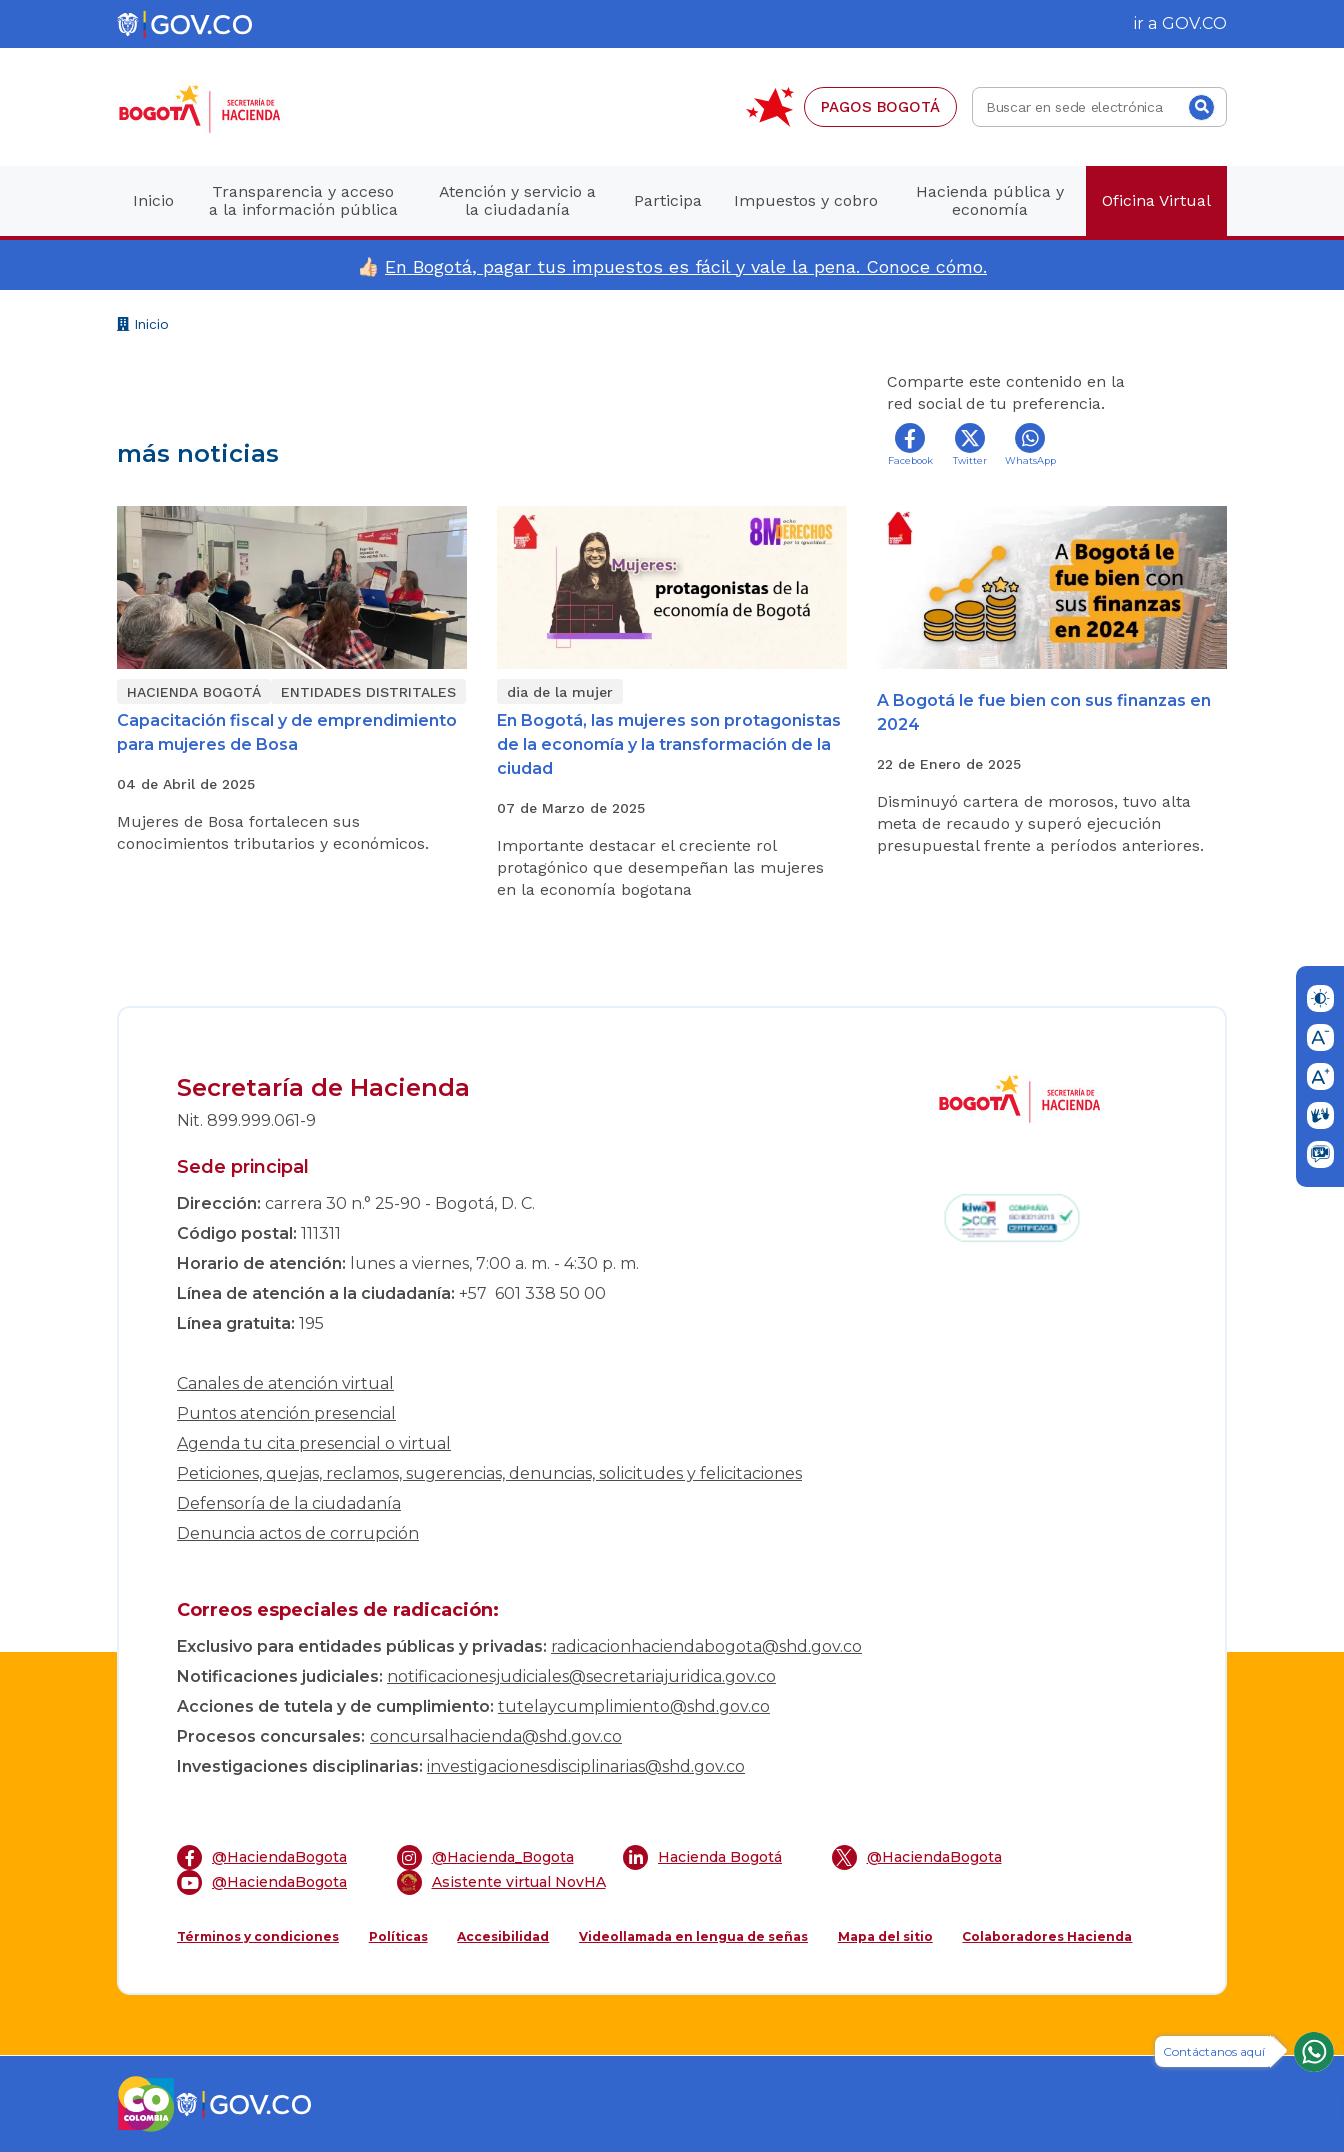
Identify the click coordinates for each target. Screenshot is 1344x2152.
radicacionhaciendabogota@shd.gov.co (706, 1646)
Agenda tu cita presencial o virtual (314, 1443)
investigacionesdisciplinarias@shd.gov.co (586, 1766)
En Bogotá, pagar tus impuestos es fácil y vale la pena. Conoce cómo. (686, 266)
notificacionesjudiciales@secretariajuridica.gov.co (581, 1676)
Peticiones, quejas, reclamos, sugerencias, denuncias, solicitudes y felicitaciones (489, 1473)
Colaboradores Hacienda (1047, 1936)
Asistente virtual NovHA (501, 1882)
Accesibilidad (503, 1936)
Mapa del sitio (885, 1936)
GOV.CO (1194, 23)
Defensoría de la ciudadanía (289, 1503)
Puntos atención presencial (286, 1413)
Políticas (398, 1936)
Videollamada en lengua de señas (693, 1936)
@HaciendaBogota (262, 1857)
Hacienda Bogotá (702, 1857)
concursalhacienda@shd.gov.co (496, 1736)
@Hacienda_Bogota (485, 1857)
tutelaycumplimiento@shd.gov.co (634, 1706)
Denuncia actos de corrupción (298, 1533)
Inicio (143, 326)
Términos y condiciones (258, 1936)
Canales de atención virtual (285, 1383)
